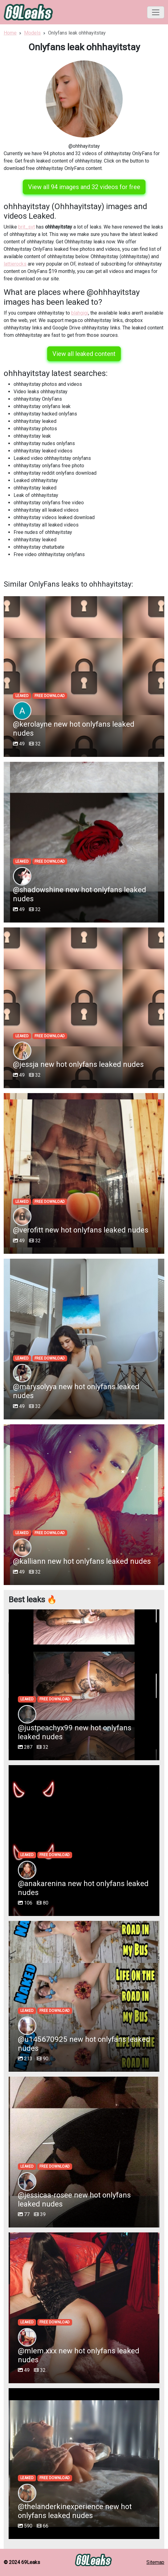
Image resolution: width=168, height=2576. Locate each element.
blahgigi (79, 313)
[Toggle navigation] (155, 12)
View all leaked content (84, 353)
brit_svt (26, 227)
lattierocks (15, 264)
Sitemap (155, 2562)
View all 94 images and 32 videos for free (84, 187)
